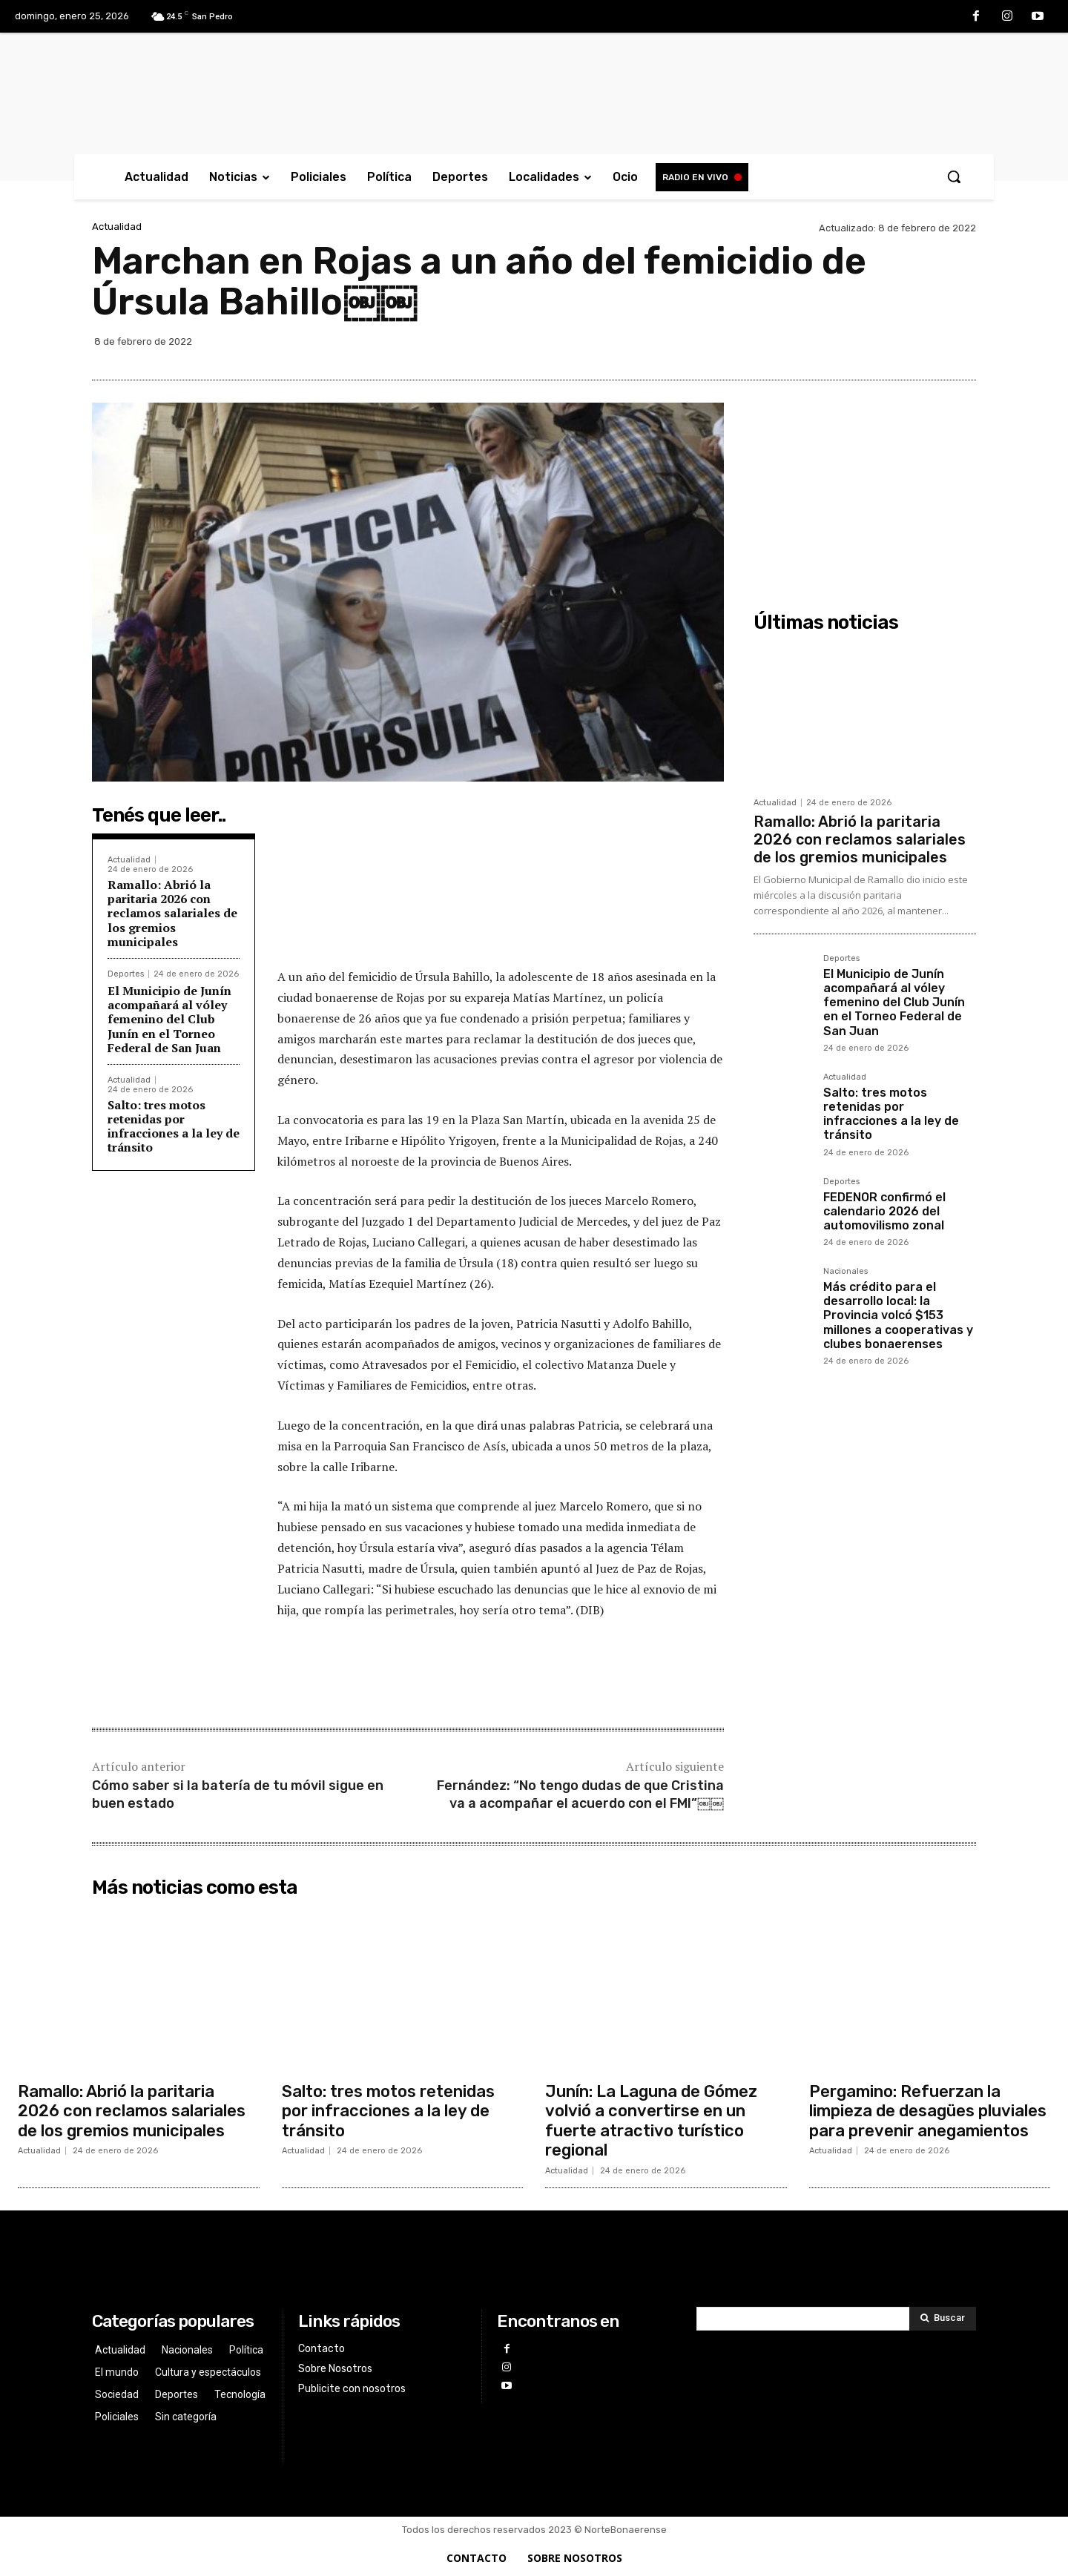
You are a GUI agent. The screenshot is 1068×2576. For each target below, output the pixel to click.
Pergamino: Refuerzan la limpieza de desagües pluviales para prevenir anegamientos (927, 2111)
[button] (954, 176)
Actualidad (117, 226)
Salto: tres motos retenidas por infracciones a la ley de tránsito (174, 1126)
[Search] (942, 2319)
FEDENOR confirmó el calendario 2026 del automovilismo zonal (884, 1211)
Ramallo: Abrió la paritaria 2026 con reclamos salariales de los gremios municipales (172, 913)
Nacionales (845, 1271)
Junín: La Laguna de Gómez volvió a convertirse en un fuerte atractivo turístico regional (651, 2120)
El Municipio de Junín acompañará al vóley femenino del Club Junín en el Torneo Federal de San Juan (169, 1019)
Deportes (126, 974)
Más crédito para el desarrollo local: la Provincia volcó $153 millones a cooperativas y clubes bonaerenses (898, 1315)
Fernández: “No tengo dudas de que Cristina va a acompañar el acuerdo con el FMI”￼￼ (580, 1794)
